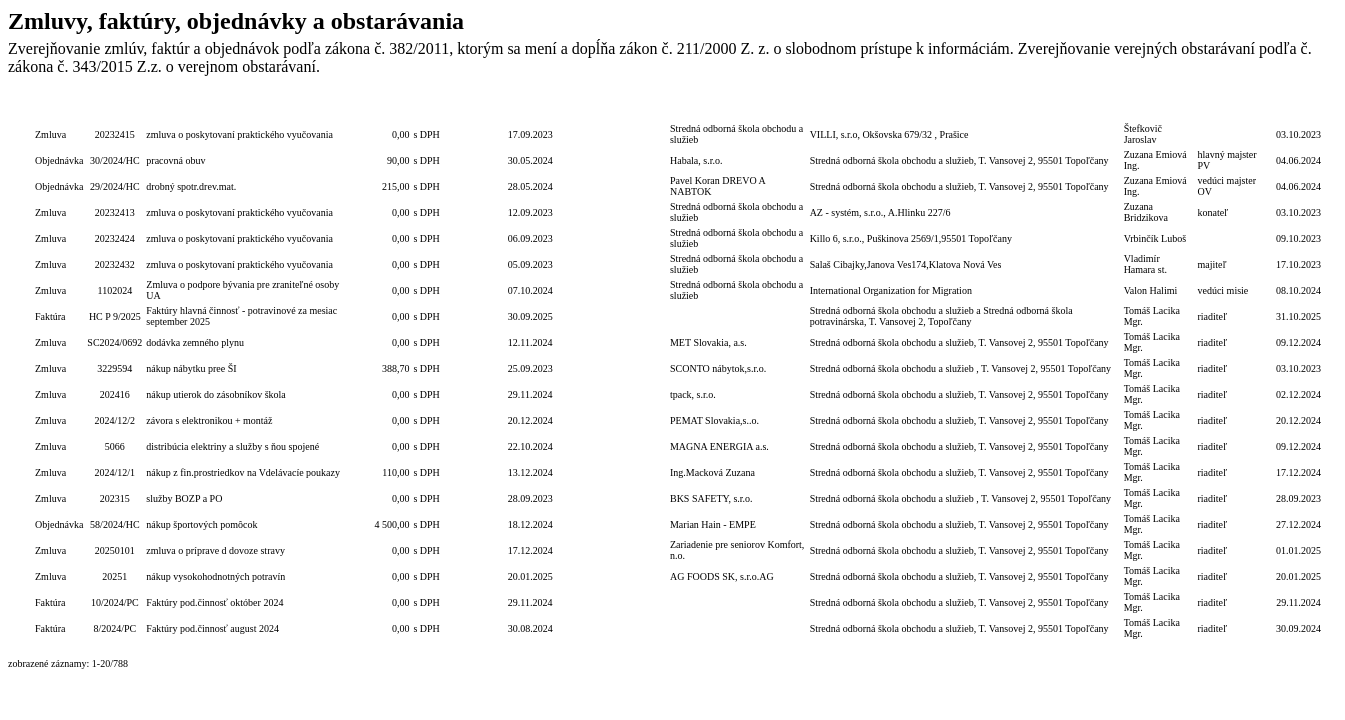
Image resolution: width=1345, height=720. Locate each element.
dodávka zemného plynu (195, 342)
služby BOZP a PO (184, 498)
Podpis (1158, 108)
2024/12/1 (115, 472)
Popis (245, 108)
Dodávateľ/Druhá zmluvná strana (737, 108)
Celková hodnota (379, 108)
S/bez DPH (432, 108)
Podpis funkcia (1228, 108)
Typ (59, 108)
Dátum (529, 108)
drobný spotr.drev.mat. (191, 186)
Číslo (115, 108)
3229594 (114, 368)
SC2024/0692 (114, 342)
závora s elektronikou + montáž (209, 420)
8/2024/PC (114, 628)
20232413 (115, 212)
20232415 (115, 134)
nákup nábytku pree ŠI (191, 368)
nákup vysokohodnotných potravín (215, 576)
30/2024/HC (114, 160)
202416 (115, 394)
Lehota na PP (581, 108)
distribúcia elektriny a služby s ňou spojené (232, 446)
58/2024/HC (114, 524)
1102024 (115, 290)
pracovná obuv (175, 160)
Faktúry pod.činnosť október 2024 (214, 602)
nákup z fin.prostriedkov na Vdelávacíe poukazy (243, 472)
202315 (115, 498)
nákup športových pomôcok (201, 524)
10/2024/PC (115, 602)
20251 (114, 576)
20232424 (115, 238)
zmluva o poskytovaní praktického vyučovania (239, 134)
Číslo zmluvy (479, 108)
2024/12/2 (115, 420)
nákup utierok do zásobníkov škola (215, 394)
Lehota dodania (637, 108)
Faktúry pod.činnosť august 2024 (212, 628)
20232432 (115, 264)
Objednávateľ (965, 108)
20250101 (115, 550)
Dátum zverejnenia (1298, 108)
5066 (115, 446)
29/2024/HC (114, 186)
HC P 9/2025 (115, 316)
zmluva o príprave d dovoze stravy (215, 550)
